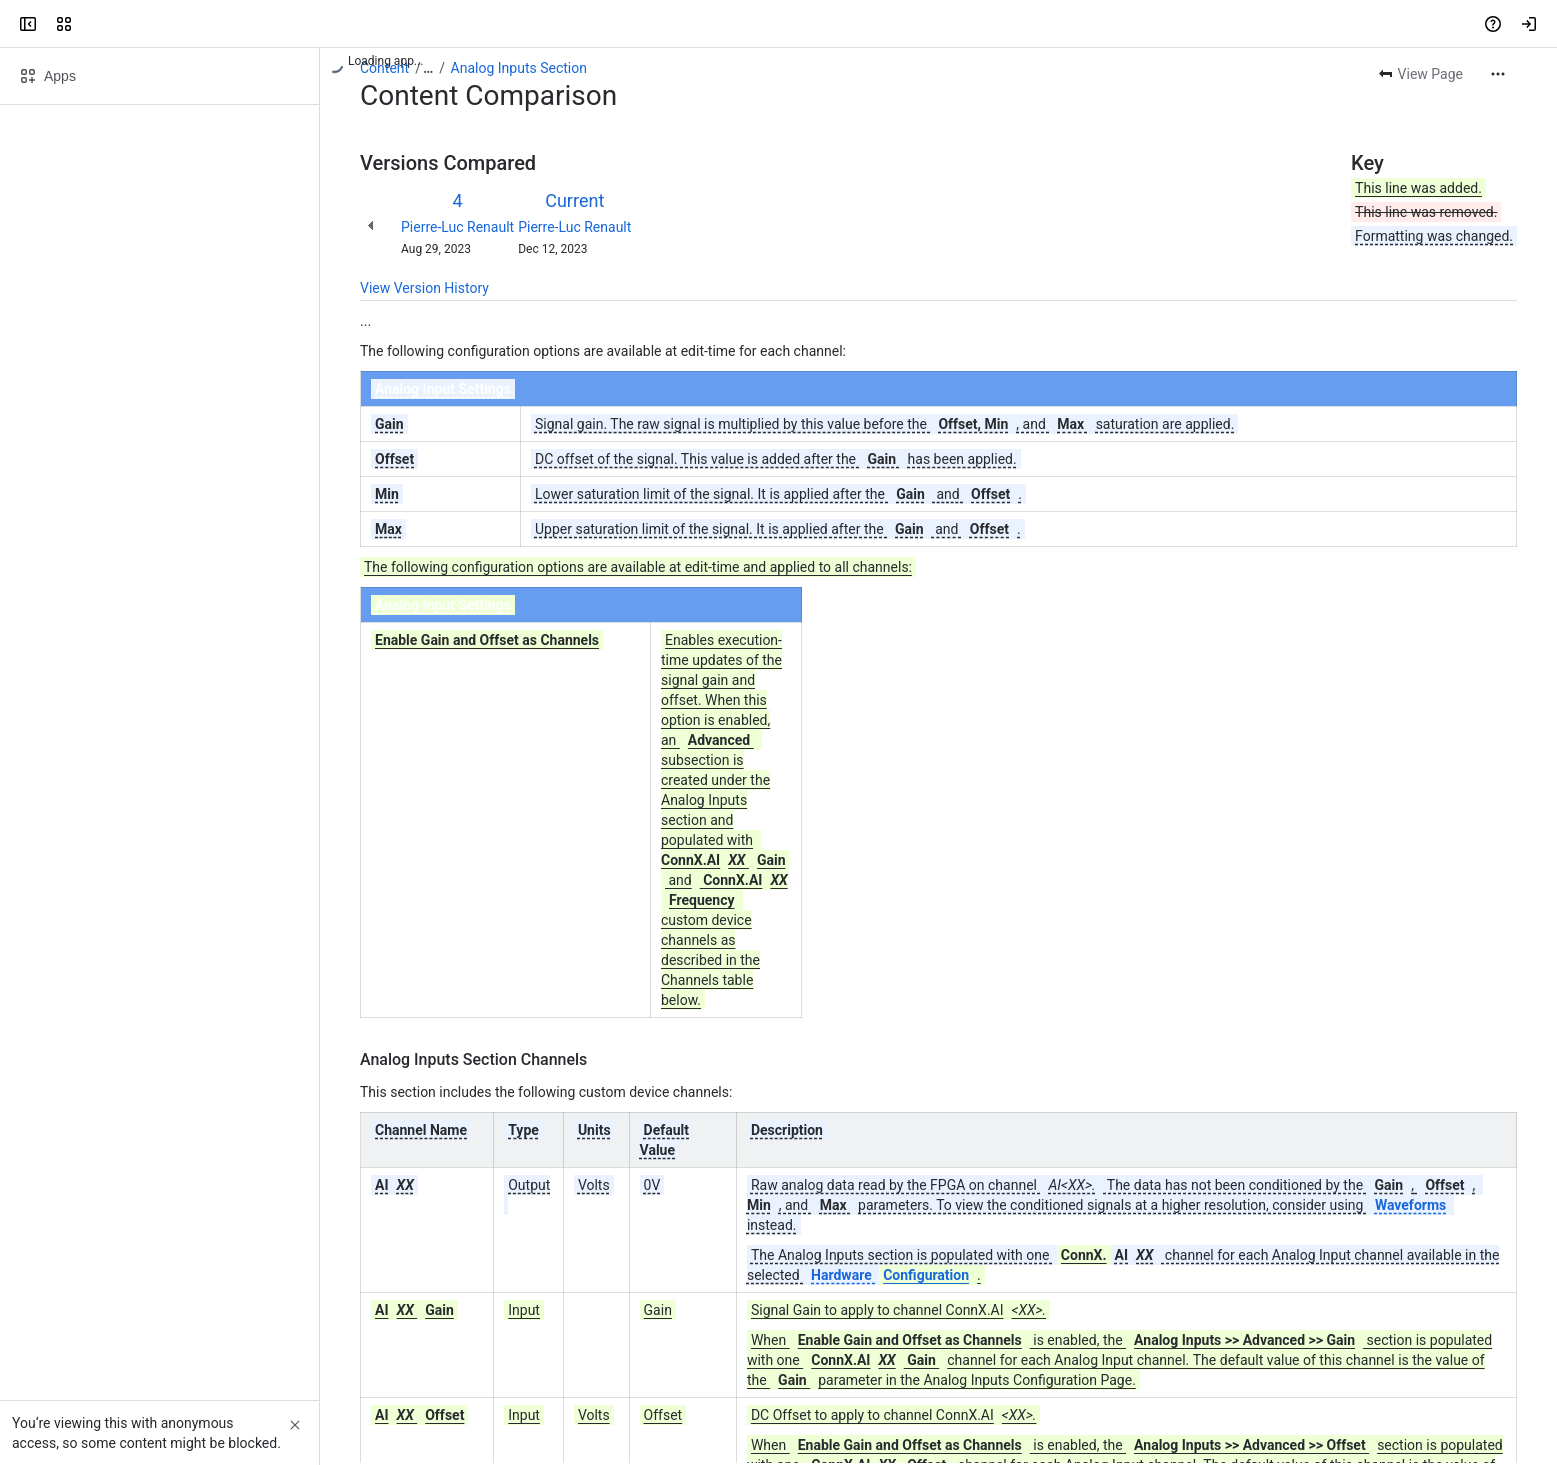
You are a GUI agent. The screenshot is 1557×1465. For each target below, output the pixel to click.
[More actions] (1498, 74)
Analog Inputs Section (519, 68)
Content (384, 68)
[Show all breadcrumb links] (428, 68)
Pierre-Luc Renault (457, 227)
